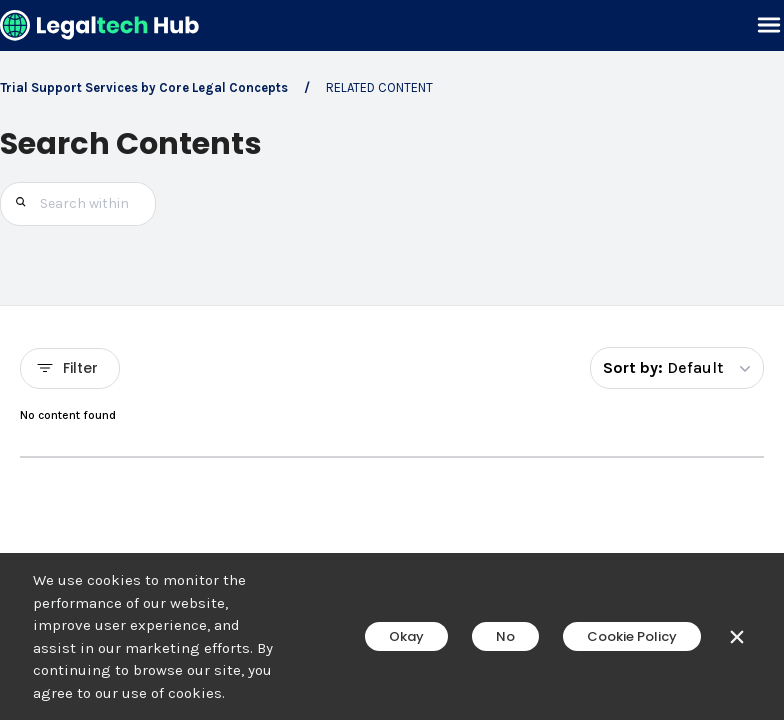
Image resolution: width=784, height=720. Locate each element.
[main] (392, 360)
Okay (406, 636)
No (505, 636)
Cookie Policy (632, 636)
